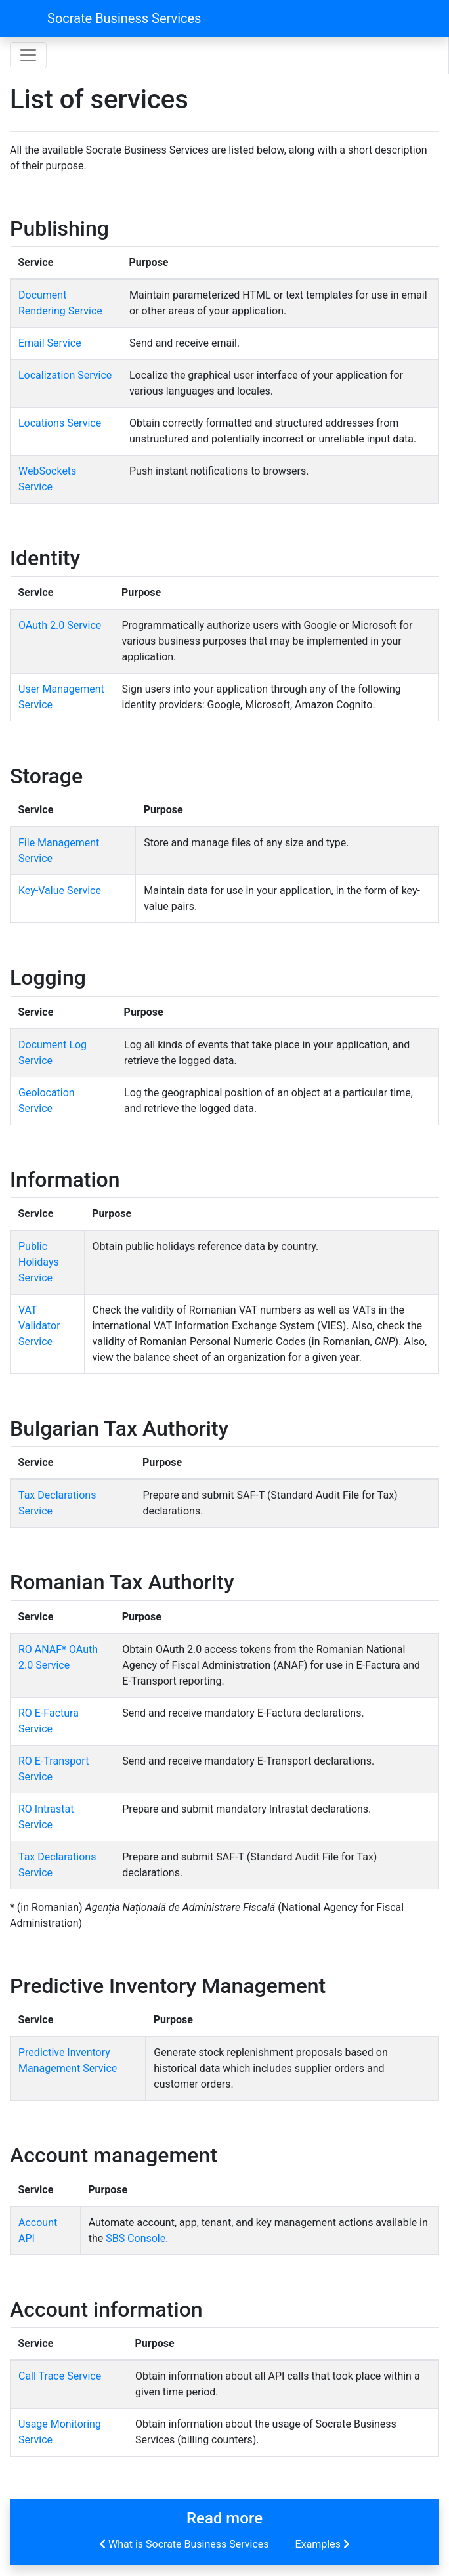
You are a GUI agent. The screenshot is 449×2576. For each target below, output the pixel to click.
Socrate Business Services (124, 18)
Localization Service (65, 375)
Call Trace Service (59, 2376)
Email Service (49, 343)
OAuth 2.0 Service (59, 625)
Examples (324, 2544)
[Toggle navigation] (28, 55)
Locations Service (59, 423)
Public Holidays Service (38, 1262)
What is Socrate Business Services (182, 2544)
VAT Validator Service (39, 1326)
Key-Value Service (59, 890)
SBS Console (135, 2238)
